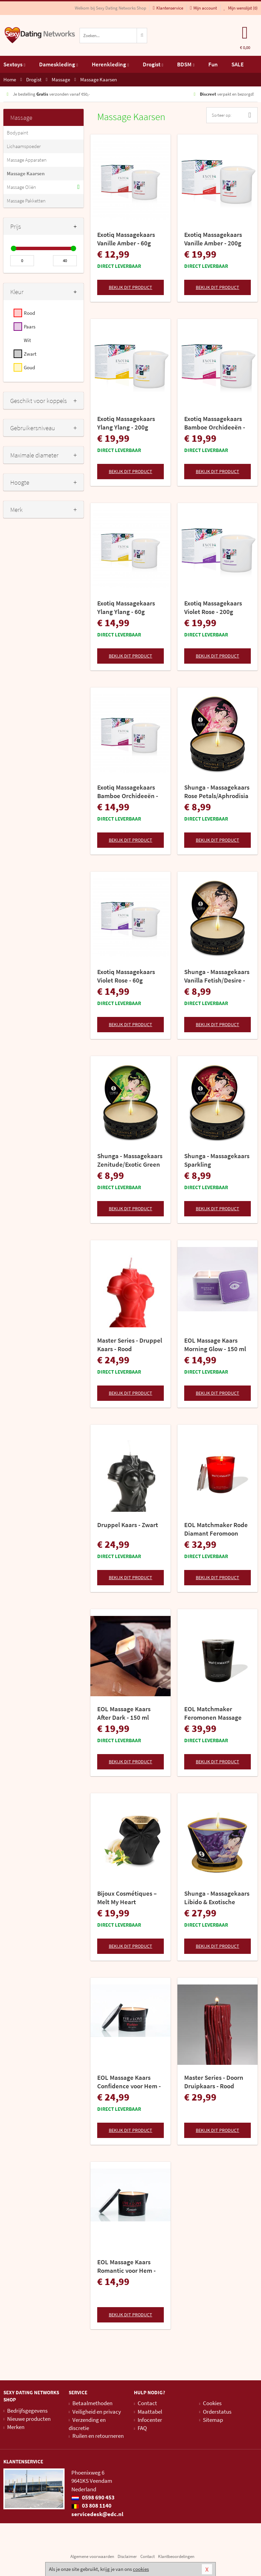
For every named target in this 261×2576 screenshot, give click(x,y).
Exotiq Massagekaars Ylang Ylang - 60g (126, 607)
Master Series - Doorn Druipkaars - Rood (213, 2081)
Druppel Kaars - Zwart (127, 1525)
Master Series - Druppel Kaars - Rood (129, 1344)
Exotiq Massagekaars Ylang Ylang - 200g (126, 423)
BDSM (185, 64)
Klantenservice (168, 8)
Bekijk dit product (130, 287)
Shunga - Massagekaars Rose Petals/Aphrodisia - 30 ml (216, 791)
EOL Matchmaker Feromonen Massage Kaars (213, 1713)
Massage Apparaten (27, 160)
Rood (29, 313)
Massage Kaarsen (26, 173)
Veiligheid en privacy (96, 2411)
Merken (15, 2427)
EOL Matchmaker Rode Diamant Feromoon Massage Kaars (216, 1529)
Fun (213, 64)
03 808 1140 (91, 2505)
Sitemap (213, 2420)
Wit (27, 340)
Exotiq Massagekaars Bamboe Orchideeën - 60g (127, 791)
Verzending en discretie (87, 2424)
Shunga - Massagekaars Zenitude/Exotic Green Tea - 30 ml (129, 1160)
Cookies (212, 2403)
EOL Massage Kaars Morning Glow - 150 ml (215, 1344)
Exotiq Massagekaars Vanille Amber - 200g (213, 238)
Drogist (153, 64)
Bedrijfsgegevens (27, 2410)
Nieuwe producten (29, 2419)
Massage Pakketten (26, 200)
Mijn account (203, 8)
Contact (147, 2403)
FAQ (142, 2428)
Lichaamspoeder (24, 146)
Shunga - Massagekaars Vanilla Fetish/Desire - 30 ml (216, 976)
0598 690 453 (93, 2497)
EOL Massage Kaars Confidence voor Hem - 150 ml (129, 2081)
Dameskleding (58, 64)
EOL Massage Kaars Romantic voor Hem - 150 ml (126, 2266)
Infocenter (150, 2420)
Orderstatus (217, 2411)
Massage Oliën (21, 187)
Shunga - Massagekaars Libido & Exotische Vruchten (216, 1897)
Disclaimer (127, 2556)
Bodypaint (17, 132)
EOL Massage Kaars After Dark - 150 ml (124, 1713)
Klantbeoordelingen (176, 2556)
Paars (29, 326)
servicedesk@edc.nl (97, 2514)
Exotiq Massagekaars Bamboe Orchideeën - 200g (214, 423)
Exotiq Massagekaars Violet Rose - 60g (126, 976)
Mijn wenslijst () (241, 8)
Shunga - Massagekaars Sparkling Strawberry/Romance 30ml (216, 1160)
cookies (141, 2569)
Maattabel (150, 2411)
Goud (29, 367)
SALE (237, 64)
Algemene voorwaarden (92, 2556)
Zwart (30, 354)
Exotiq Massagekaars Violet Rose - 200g (213, 607)
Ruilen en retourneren (98, 2436)
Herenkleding (110, 64)
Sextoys (14, 64)
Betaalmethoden (92, 2403)
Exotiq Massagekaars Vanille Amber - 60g (126, 238)
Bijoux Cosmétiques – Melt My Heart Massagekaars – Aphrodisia (127, 1897)
